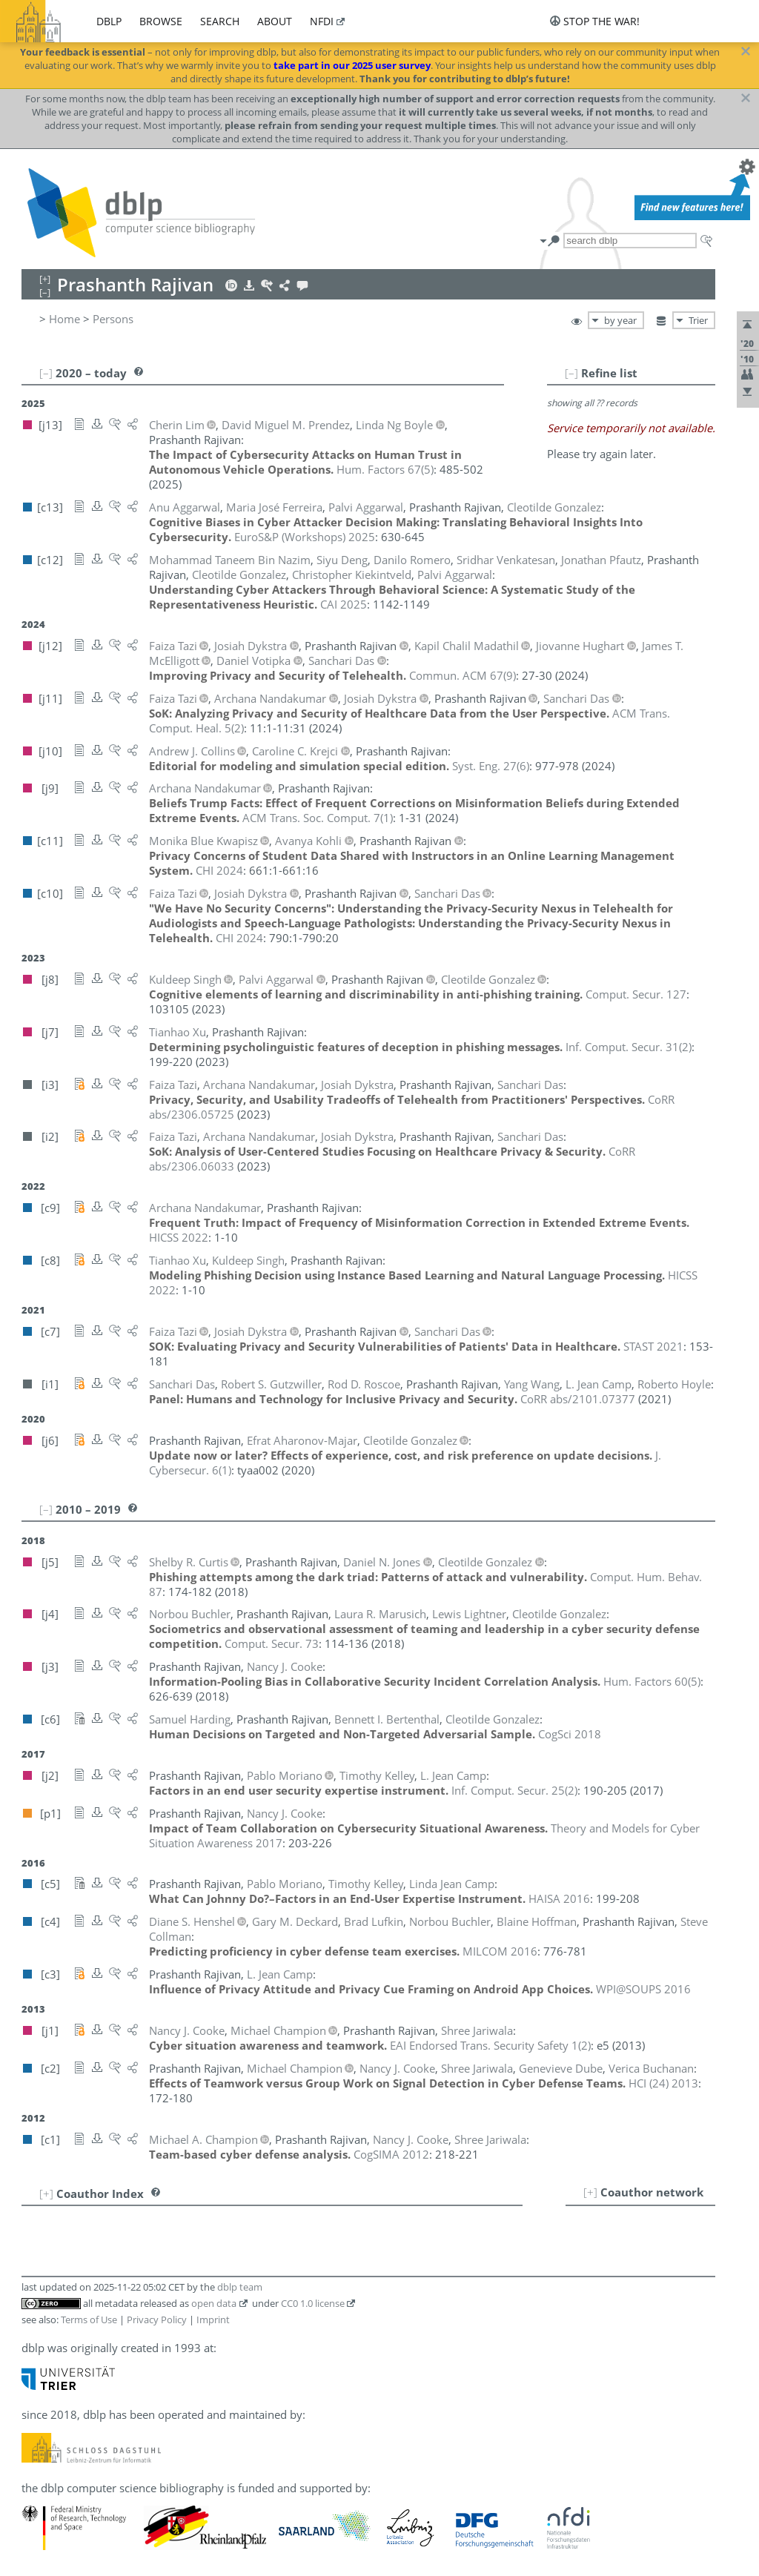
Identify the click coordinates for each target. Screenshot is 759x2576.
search (219, 21)
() (385, 469)
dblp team (239, 2287)
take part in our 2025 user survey (352, 65)
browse (160, 21)
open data (213, 2303)
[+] (590, 2192)
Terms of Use (89, 2319)
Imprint (213, 2319)
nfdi (322, 21)
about (274, 21)
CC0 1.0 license (313, 2303)
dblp (109, 21)
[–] (571, 372)
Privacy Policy (157, 2319)
